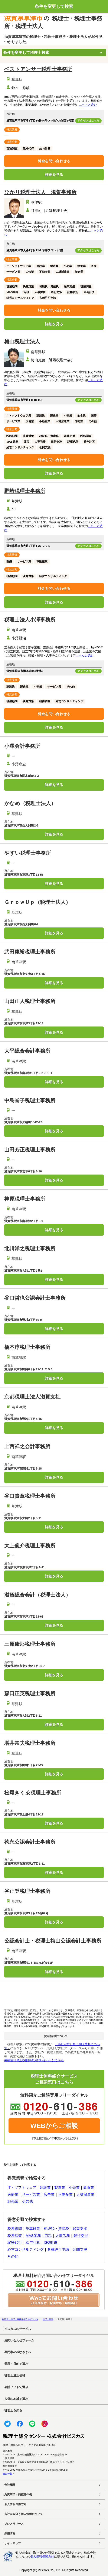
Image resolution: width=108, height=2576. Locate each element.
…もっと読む (88, 104)
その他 (27, 2201)
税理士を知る (13, 2410)
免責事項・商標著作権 (18, 2494)
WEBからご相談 (54, 2125)
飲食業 (88, 2187)
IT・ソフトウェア (21, 2187)
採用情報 (9, 2533)
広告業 (49, 2194)
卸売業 (12, 2201)
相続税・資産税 (56, 2228)
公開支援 (80, 2249)
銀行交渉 (80, 2235)
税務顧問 (14, 2228)
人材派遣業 (85, 2194)
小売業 (74, 2187)
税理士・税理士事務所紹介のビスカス (20, 2319)
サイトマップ (12, 2543)
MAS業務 (33, 2235)
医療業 (12, 2194)
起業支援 (80, 2228)
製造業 (59, 2187)
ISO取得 (50, 2242)
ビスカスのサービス (17, 2328)
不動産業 (65, 2194)
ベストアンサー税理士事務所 (38, 69)
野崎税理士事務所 (24, 491)
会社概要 (9, 2484)
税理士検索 (48, 2319)
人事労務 (62, 2235)
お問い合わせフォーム (19, 2340)
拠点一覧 (7, 2473)
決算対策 (33, 2228)
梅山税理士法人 (22, 341)
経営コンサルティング (25, 2249)
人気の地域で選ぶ (16, 2398)
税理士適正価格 (14, 2375)
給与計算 (33, 2242)
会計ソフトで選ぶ (16, 2387)
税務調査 (14, 2235)
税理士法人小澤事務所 (29, 619)
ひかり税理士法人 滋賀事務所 (40, 192)
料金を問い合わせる (54, 161)
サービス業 (31, 2194)
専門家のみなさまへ (17, 2352)
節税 (48, 2235)
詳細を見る (54, 174)
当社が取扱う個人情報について (23, 2514)
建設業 (45, 2187)
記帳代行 (14, 2242)
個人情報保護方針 (15, 2504)
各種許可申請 (58, 2249)
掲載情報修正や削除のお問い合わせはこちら (34, 2060)
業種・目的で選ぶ (16, 2363)
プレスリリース (14, 2523)
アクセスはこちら (88, 120)
